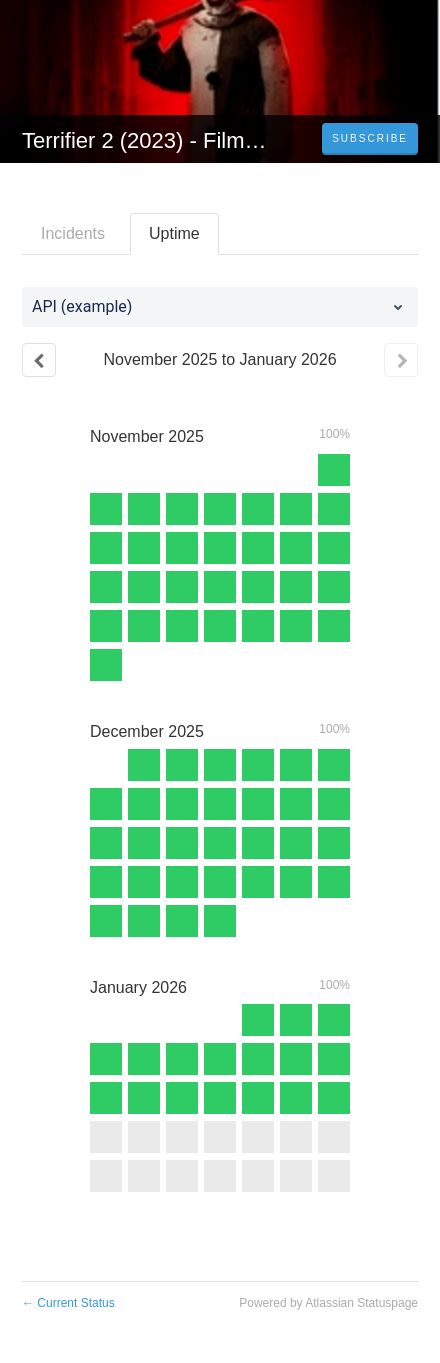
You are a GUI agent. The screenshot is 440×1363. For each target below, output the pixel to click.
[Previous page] (39, 360)
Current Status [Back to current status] (68, 1303)
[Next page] (401, 360)
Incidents (73, 233)
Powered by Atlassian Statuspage (328, 1303)
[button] (370, 139)
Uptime (174, 233)
